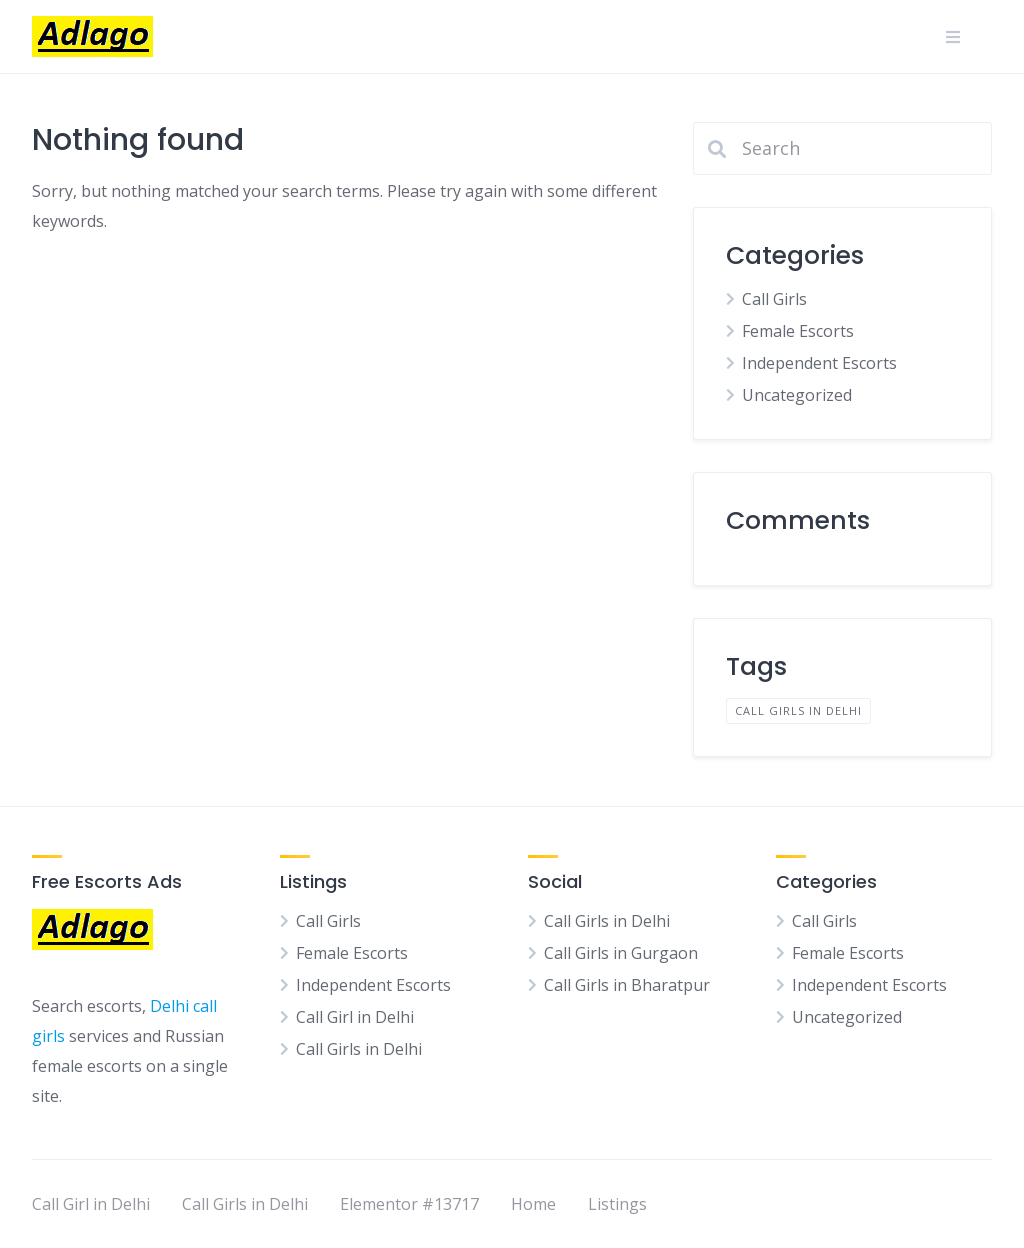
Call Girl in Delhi (355, 1017)
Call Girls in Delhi (359, 1049)
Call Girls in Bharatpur (627, 985)
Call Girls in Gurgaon (621, 953)
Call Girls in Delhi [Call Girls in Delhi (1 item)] (798, 710)
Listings (617, 1204)
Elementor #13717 (409, 1204)
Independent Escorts (819, 363)
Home (533, 1204)
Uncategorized (797, 395)
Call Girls (774, 299)
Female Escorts (798, 331)
